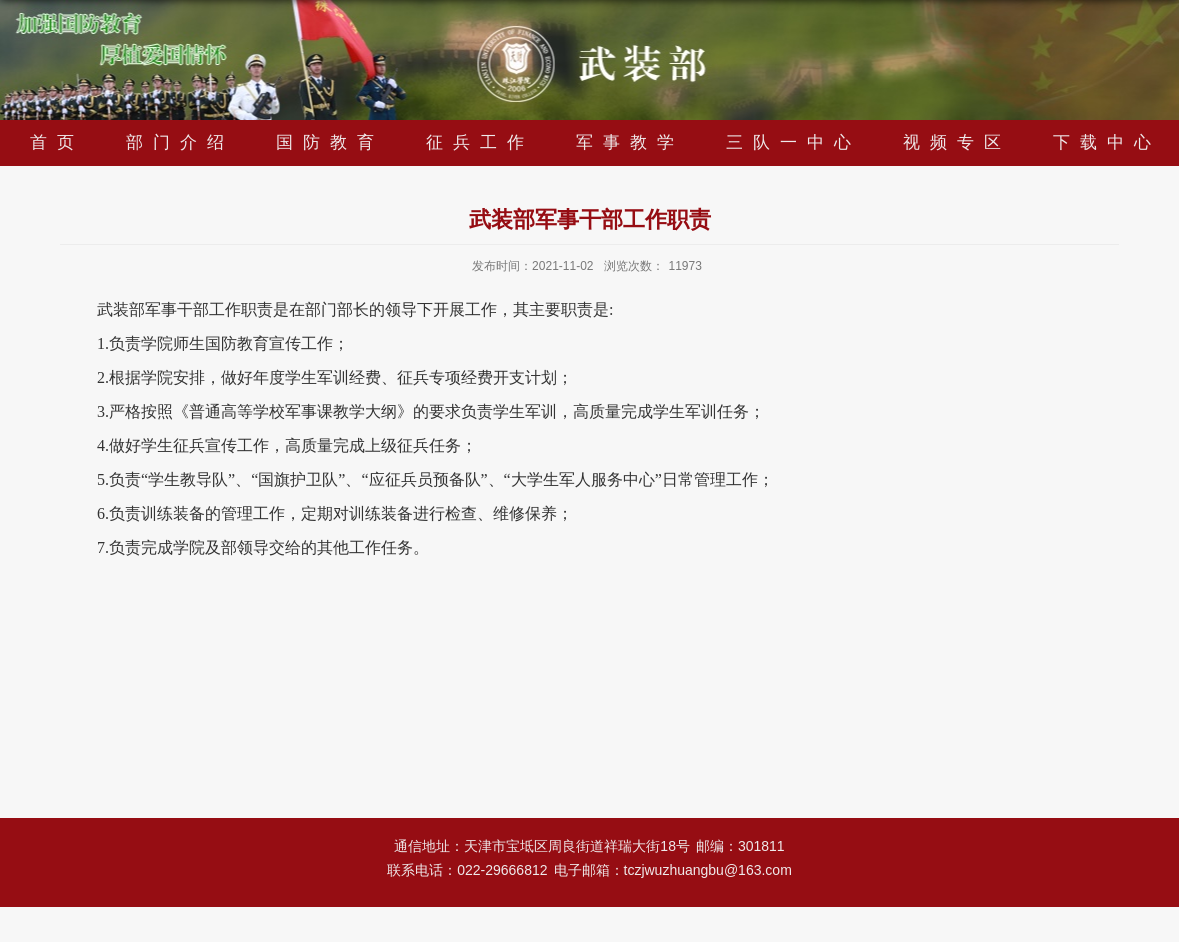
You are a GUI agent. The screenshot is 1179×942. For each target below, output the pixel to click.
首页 (57, 142)
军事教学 (630, 142)
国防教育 (330, 142)
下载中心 (1107, 142)
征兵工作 (480, 142)
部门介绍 (180, 142)
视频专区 (957, 142)
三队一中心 (793, 142)
